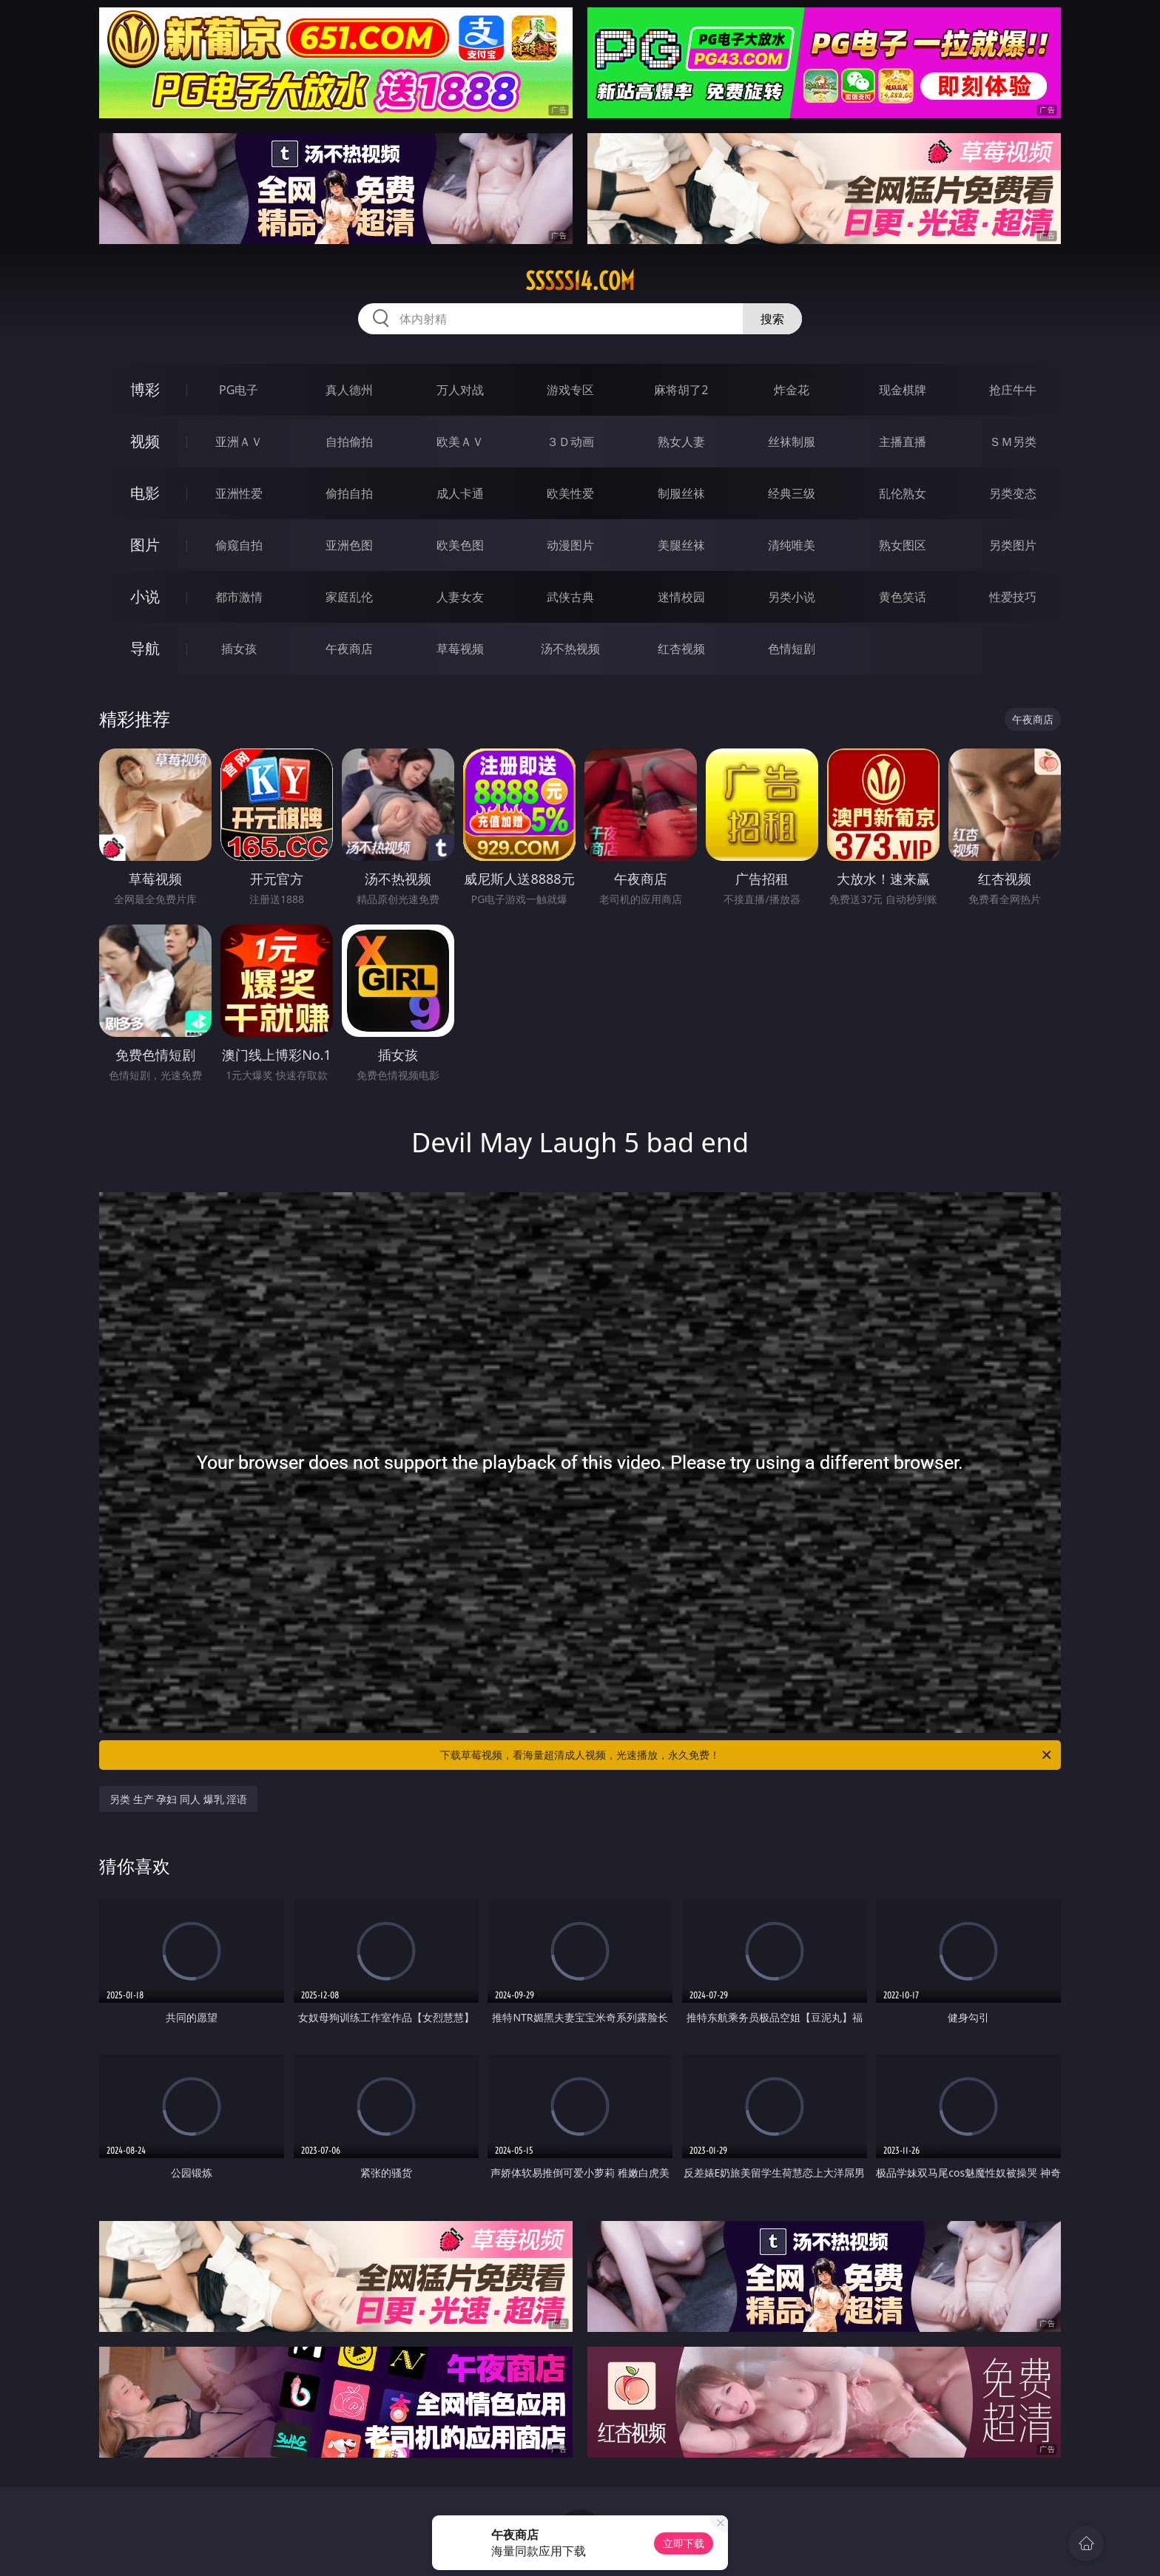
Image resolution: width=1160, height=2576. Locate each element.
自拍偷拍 (349, 441)
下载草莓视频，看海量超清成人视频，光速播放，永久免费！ (746, 1755)
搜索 (772, 319)
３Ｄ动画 (570, 441)
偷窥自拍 (239, 545)
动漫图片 (570, 545)
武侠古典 (570, 597)
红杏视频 (681, 648)
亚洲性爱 (239, 493)
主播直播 (902, 441)
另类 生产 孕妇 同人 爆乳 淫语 (178, 1799)
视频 (145, 441)
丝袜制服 (791, 441)
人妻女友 (460, 597)
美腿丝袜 (681, 545)
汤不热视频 (570, 648)
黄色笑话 (902, 597)
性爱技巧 (1012, 597)
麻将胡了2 (681, 390)
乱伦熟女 (902, 493)
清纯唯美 (791, 545)
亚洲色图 (349, 545)
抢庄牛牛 (1012, 390)
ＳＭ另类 (1012, 441)
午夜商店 (349, 648)
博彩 (145, 389)
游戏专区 (570, 390)
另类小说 (791, 597)
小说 (145, 596)
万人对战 (460, 390)
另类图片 (1012, 545)
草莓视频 (460, 648)
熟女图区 (902, 545)
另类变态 (1012, 493)
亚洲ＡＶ (239, 441)
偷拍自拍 (349, 493)
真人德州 (349, 390)
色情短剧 (791, 648)
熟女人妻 (681, 441)
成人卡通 (460, 493)
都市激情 (239, 597)
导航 (145, 648)
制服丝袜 (681, 493)
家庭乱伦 (349, 597)
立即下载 (683, 2543)
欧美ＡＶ (460, 441)
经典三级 (791, 493)
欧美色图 (460, 545)
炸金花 (791, 390)
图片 (145, 545)
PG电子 (238, 390)
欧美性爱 (570, 493)
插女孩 (239, 648)
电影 (145, 493)
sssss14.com (580, 281)
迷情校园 (681, 597)
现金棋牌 (902, 390)
